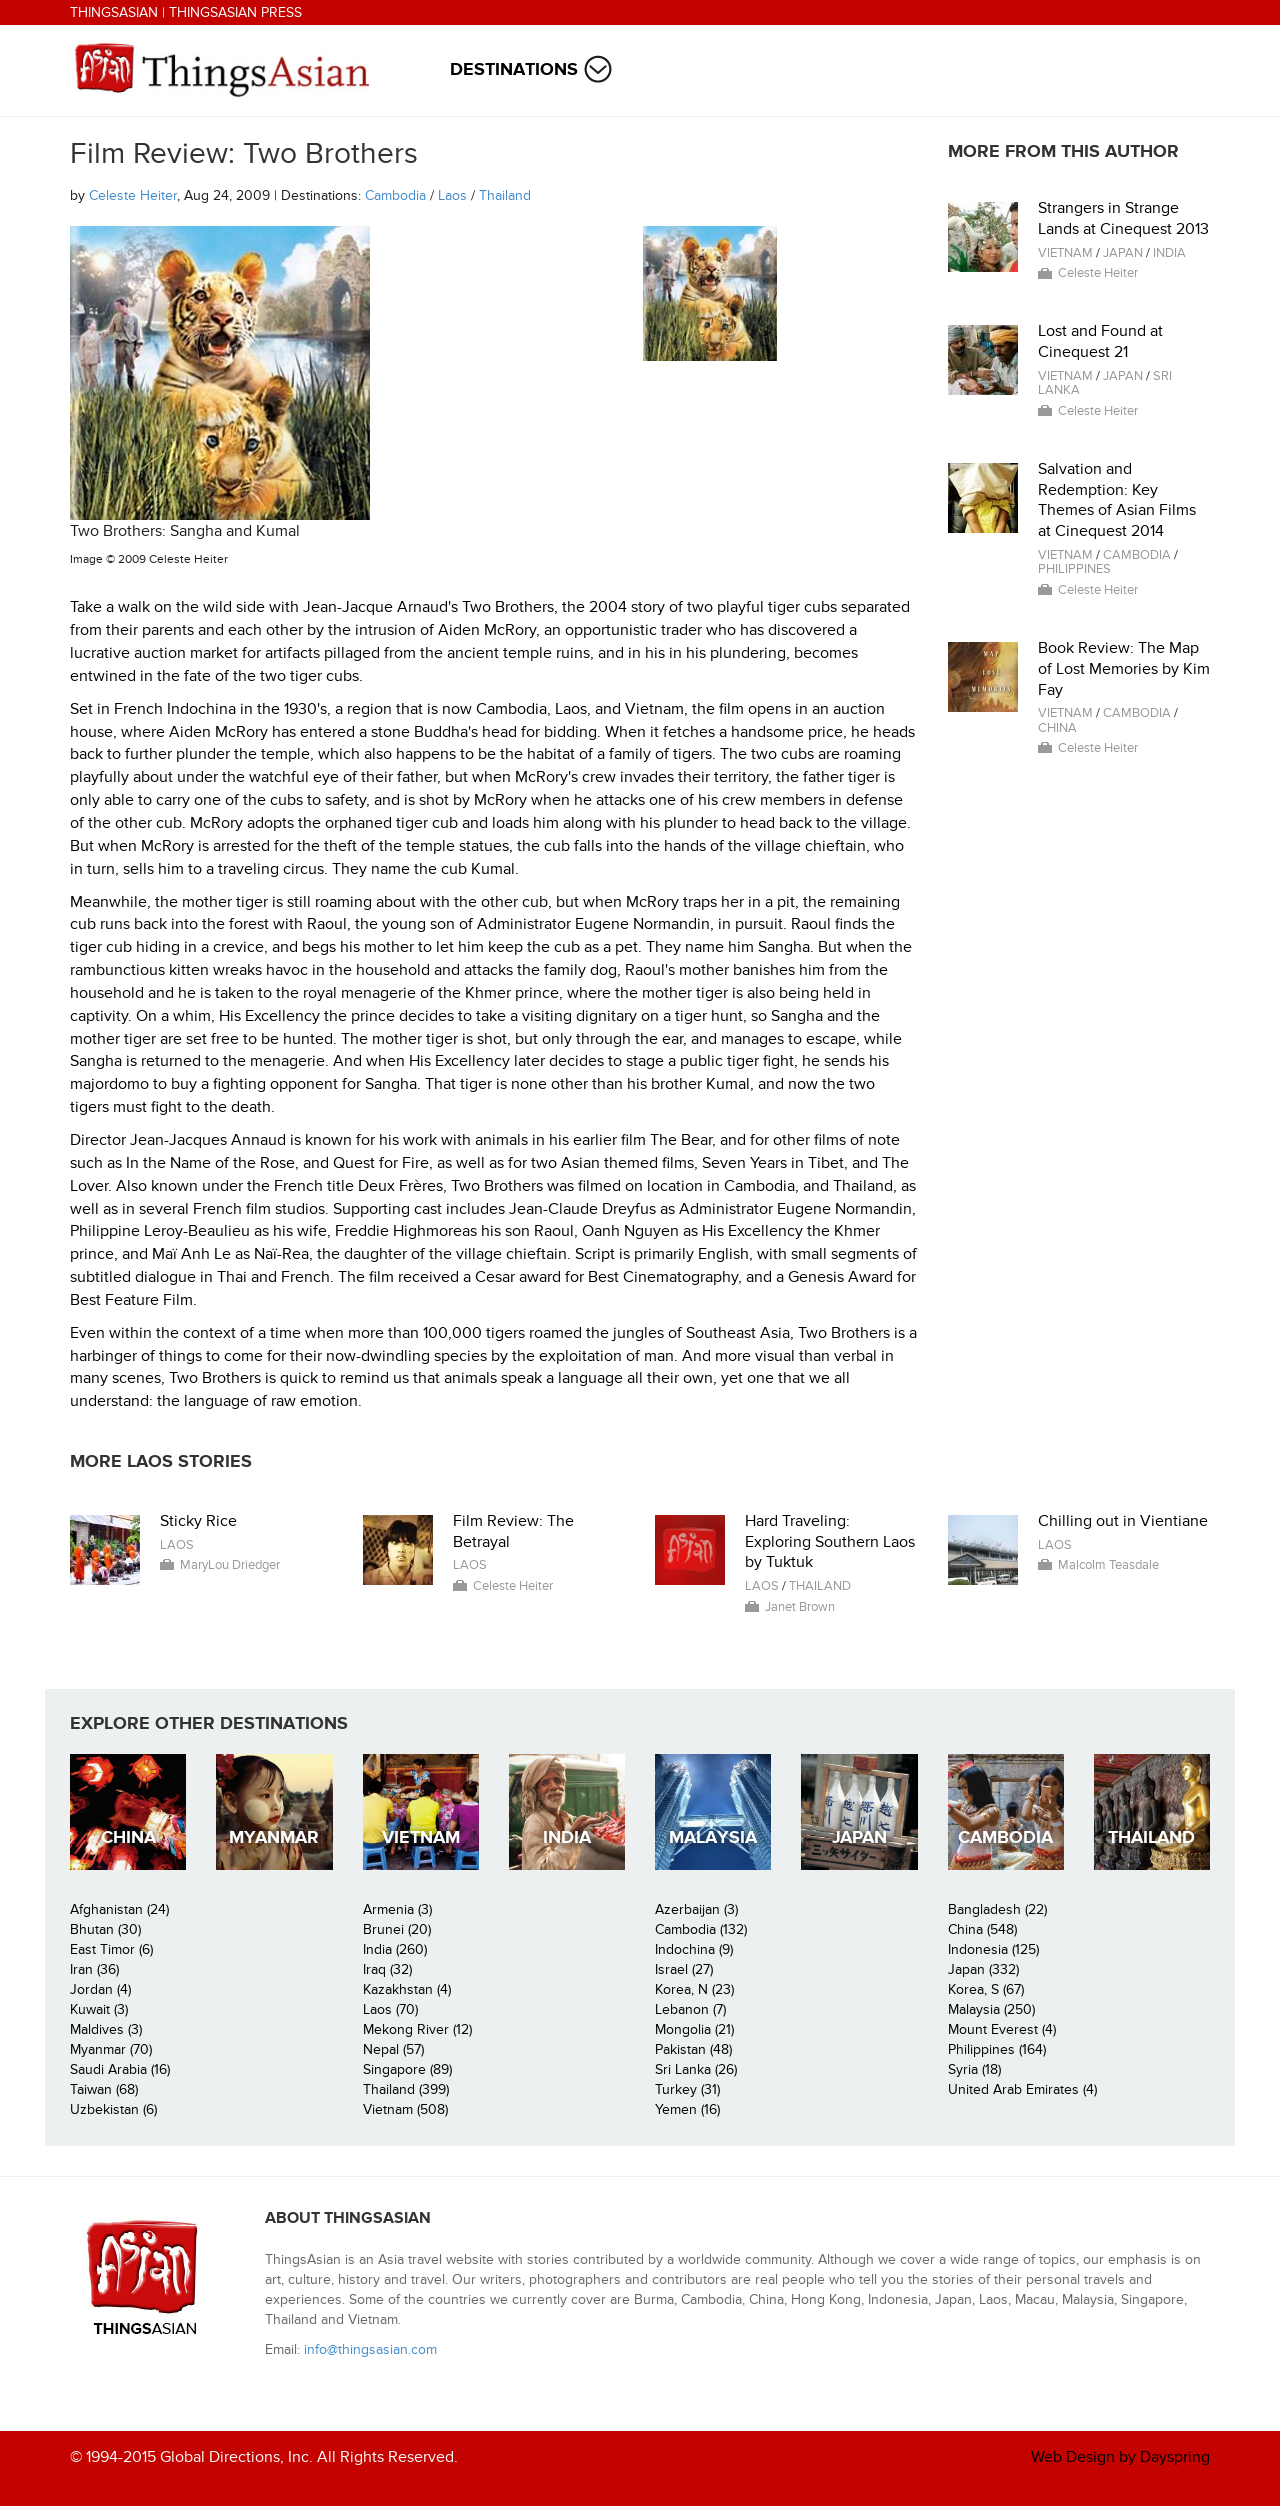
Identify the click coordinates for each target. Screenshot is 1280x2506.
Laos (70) (390, 2009)
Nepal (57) (393, 2049)
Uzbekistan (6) (113, 2109)
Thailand (505, 195)
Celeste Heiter (133, 195)
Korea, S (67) (986, 1989)
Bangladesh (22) (997, 1909)
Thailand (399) (406, 2089)
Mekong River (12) (417, 2029)
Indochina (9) (694, 1949)
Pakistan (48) (693, 2049)
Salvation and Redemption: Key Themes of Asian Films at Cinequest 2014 (1117, 500)
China (1057, 728)
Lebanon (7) (690, 2009)
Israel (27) (684, 1969)
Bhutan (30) (105, 1929)
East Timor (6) (111, 1949)
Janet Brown (800, 1607)
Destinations (514, 69)
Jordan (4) (100, 1989)
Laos (452, 195)
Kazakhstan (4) (407, 1989)
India (1169, 253)
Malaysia (713, 1837)
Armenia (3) (397, 1909)
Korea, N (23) (694, 1989)
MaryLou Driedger (230, 1565)
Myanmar (274, 1837)
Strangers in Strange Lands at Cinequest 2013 (1123, 218)
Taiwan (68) (104, 2089)
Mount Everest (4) (1002, 2029)
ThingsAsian (114, 12)
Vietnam (1065, 253)
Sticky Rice (198, 1521)
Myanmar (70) (111, 2049)
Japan (1123, 253)
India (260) (395, 1949)
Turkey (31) (687, 2089)
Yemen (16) (687, 2109)
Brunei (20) (397, 1929)
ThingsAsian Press (235, 12)
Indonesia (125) (993, 1949)
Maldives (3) (106, 2029)
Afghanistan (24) (119, 1909)
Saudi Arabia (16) (120, 2069)
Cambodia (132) (701, 1929)
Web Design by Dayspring (1120, 2457)
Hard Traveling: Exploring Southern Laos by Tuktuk (830, 1542)
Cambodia (395, 195)
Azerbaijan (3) (696, 1909)
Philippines (1074, 569)
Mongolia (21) (694, 2029)
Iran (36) (94, 1969)
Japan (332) (983, 1969)
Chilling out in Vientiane (1123, 1521)
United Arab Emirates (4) (1022, 2089)
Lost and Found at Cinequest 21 (1100, 341)
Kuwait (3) (99, 2009)
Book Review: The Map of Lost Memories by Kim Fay (1124, 669)
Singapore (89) (407, 2069)
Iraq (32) (387, 1969)
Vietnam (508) (405, 2109)
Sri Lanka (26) (696, 2069)
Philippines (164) (997, 2049)
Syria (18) (974, 2069)
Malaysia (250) (991, 2009)
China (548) (982, 1929)
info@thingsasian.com (370, 2349)
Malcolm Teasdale (1108, 1565)
